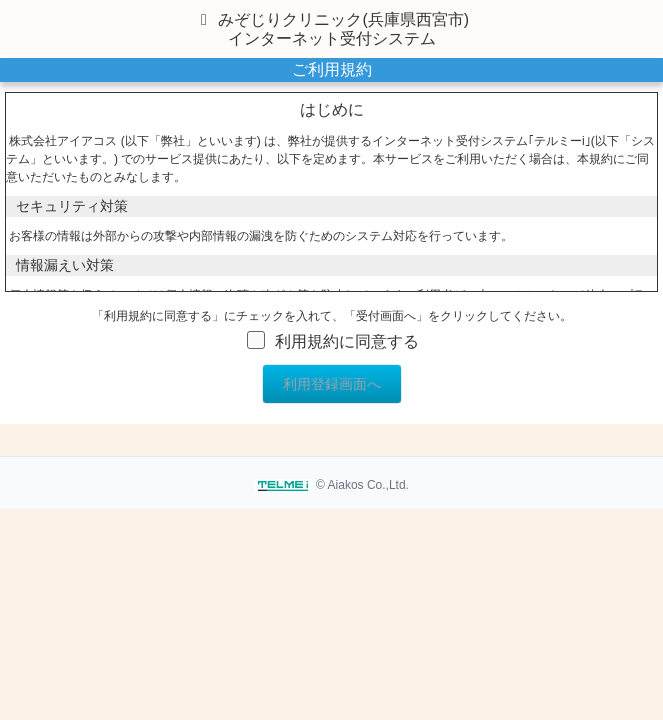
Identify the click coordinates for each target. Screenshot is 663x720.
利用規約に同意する (347, 341)
